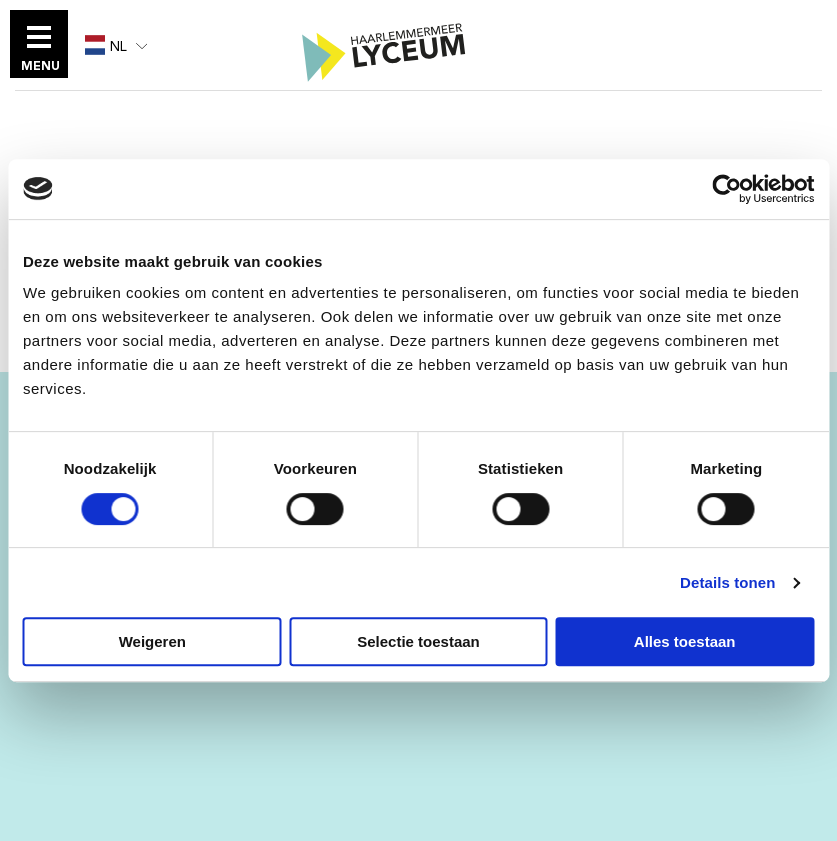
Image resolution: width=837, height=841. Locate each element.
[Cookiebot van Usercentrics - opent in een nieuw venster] (726, 189)
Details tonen (727, 582)
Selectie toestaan (418, 641)
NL (106, 46)
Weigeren (152, 641)
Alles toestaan (685, 641)
